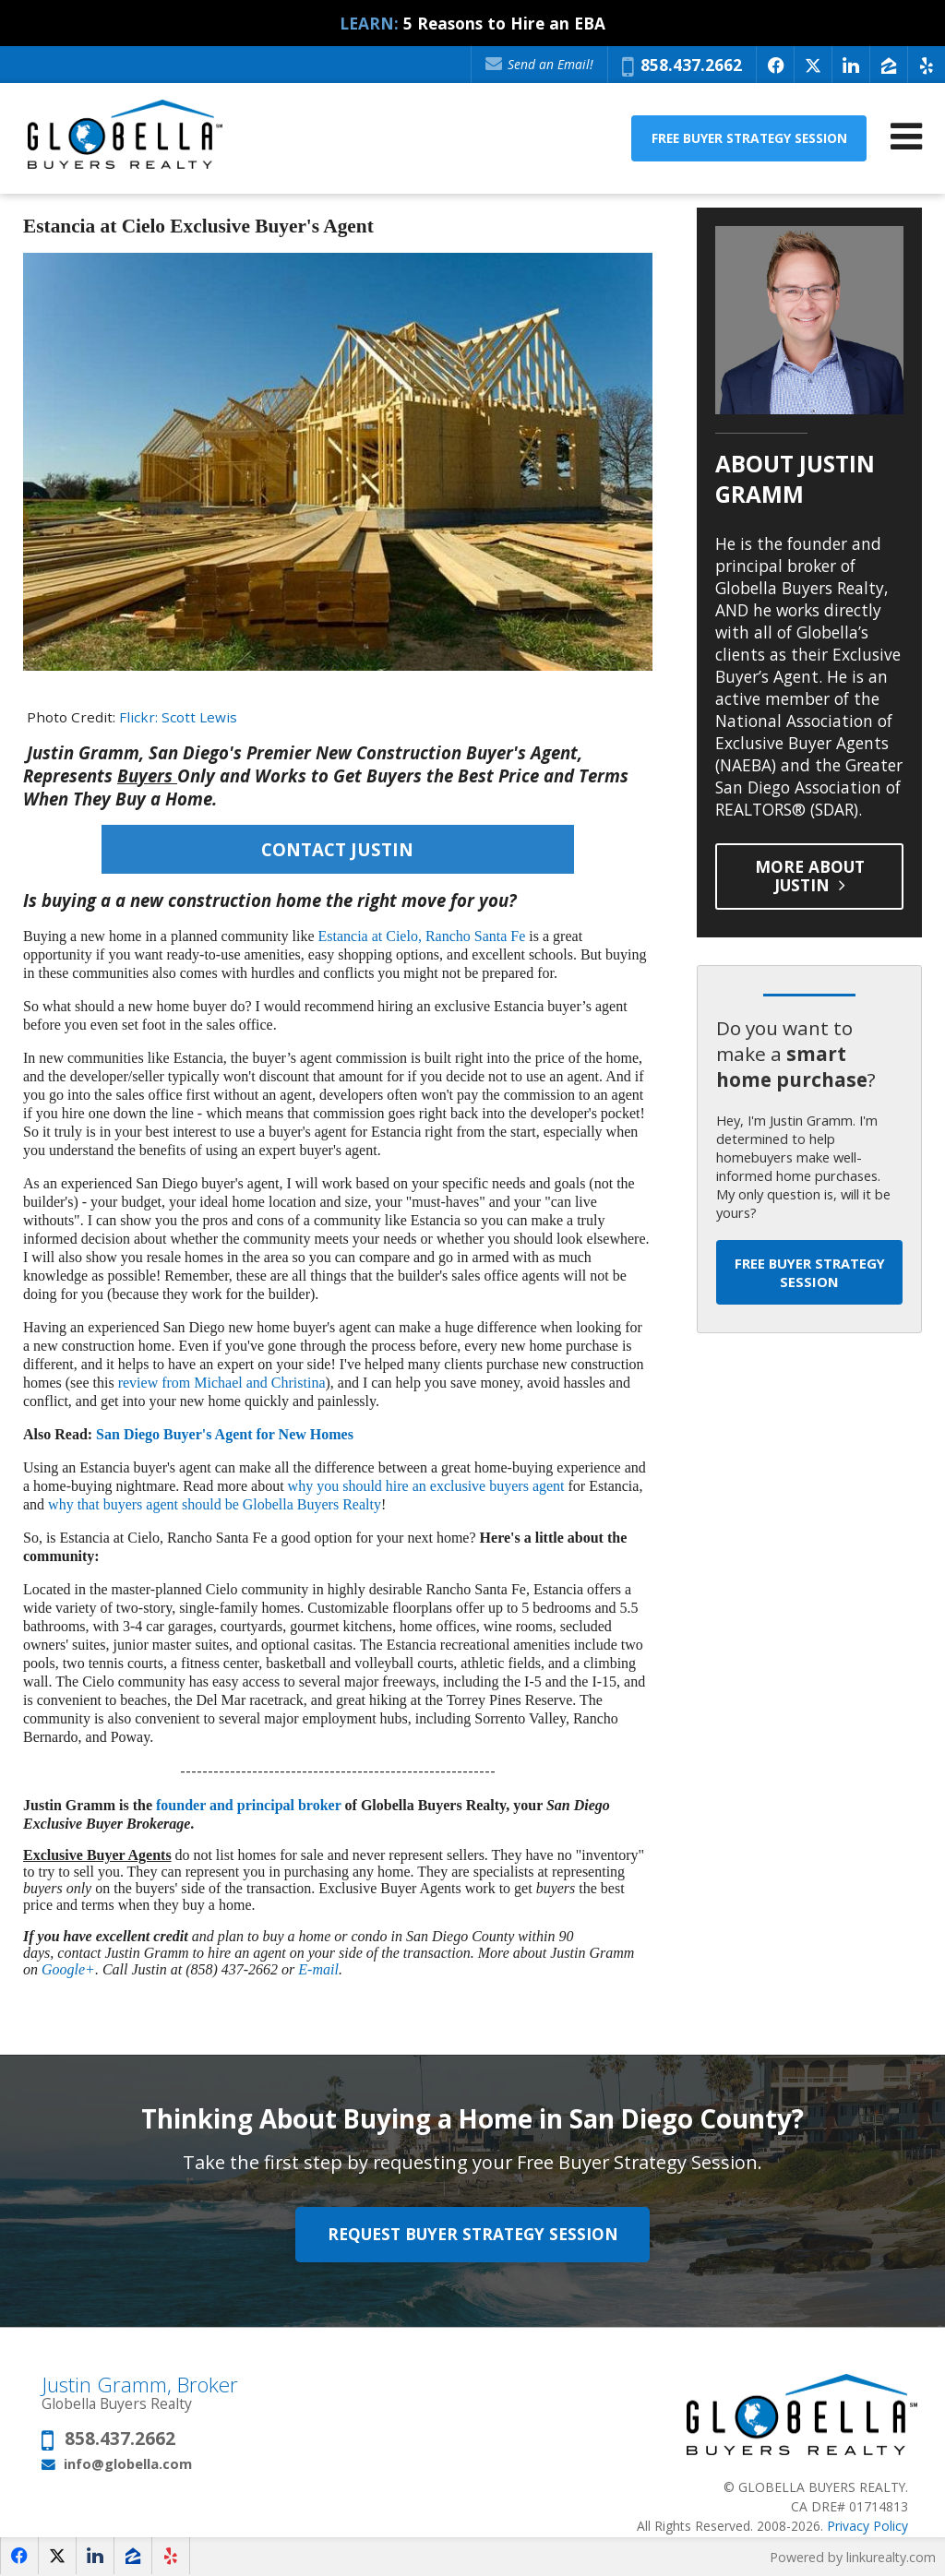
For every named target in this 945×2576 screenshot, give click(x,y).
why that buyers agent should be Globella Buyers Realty (214, 1504)
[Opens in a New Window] (775, 64)
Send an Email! (539, 64)
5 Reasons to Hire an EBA (504, 23)
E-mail (318, 1969)
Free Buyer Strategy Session (749, 138)
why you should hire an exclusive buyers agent (426, 1486)
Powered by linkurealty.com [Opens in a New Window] (853, 2557)
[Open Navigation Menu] (906, 136)
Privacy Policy (867, 2525)
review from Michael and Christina (222, 1382)
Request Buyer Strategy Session (473, 2235)
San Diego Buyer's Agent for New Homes (224, 1434)
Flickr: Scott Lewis (178, 717)
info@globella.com (128, 2463)
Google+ (68, 1969)
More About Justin (810, 876)
